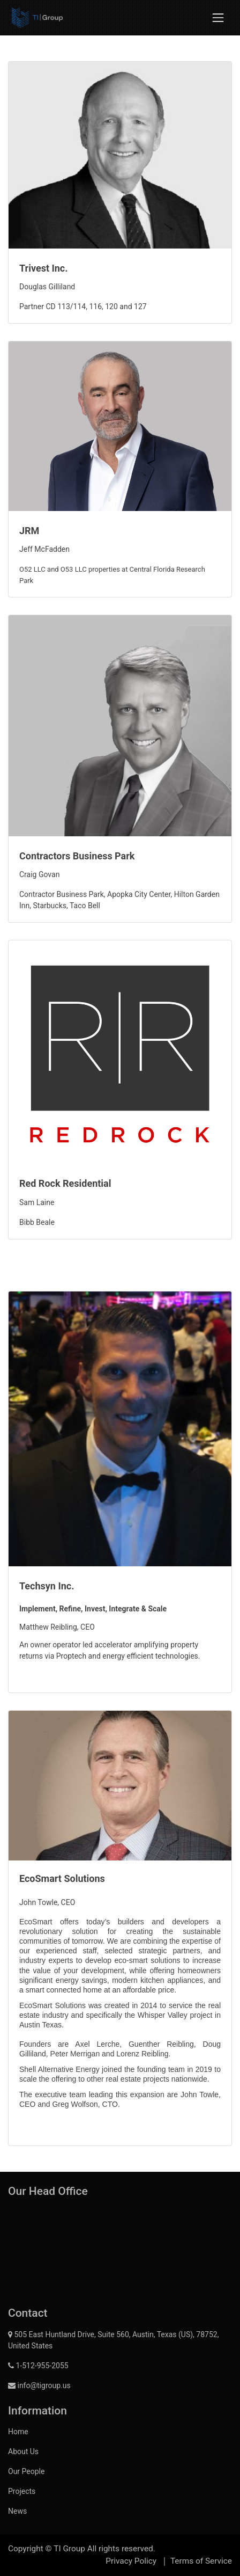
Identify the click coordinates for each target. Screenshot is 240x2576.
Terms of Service (201, 2561)
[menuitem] (120, 2432)
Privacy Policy (131, 2561)
